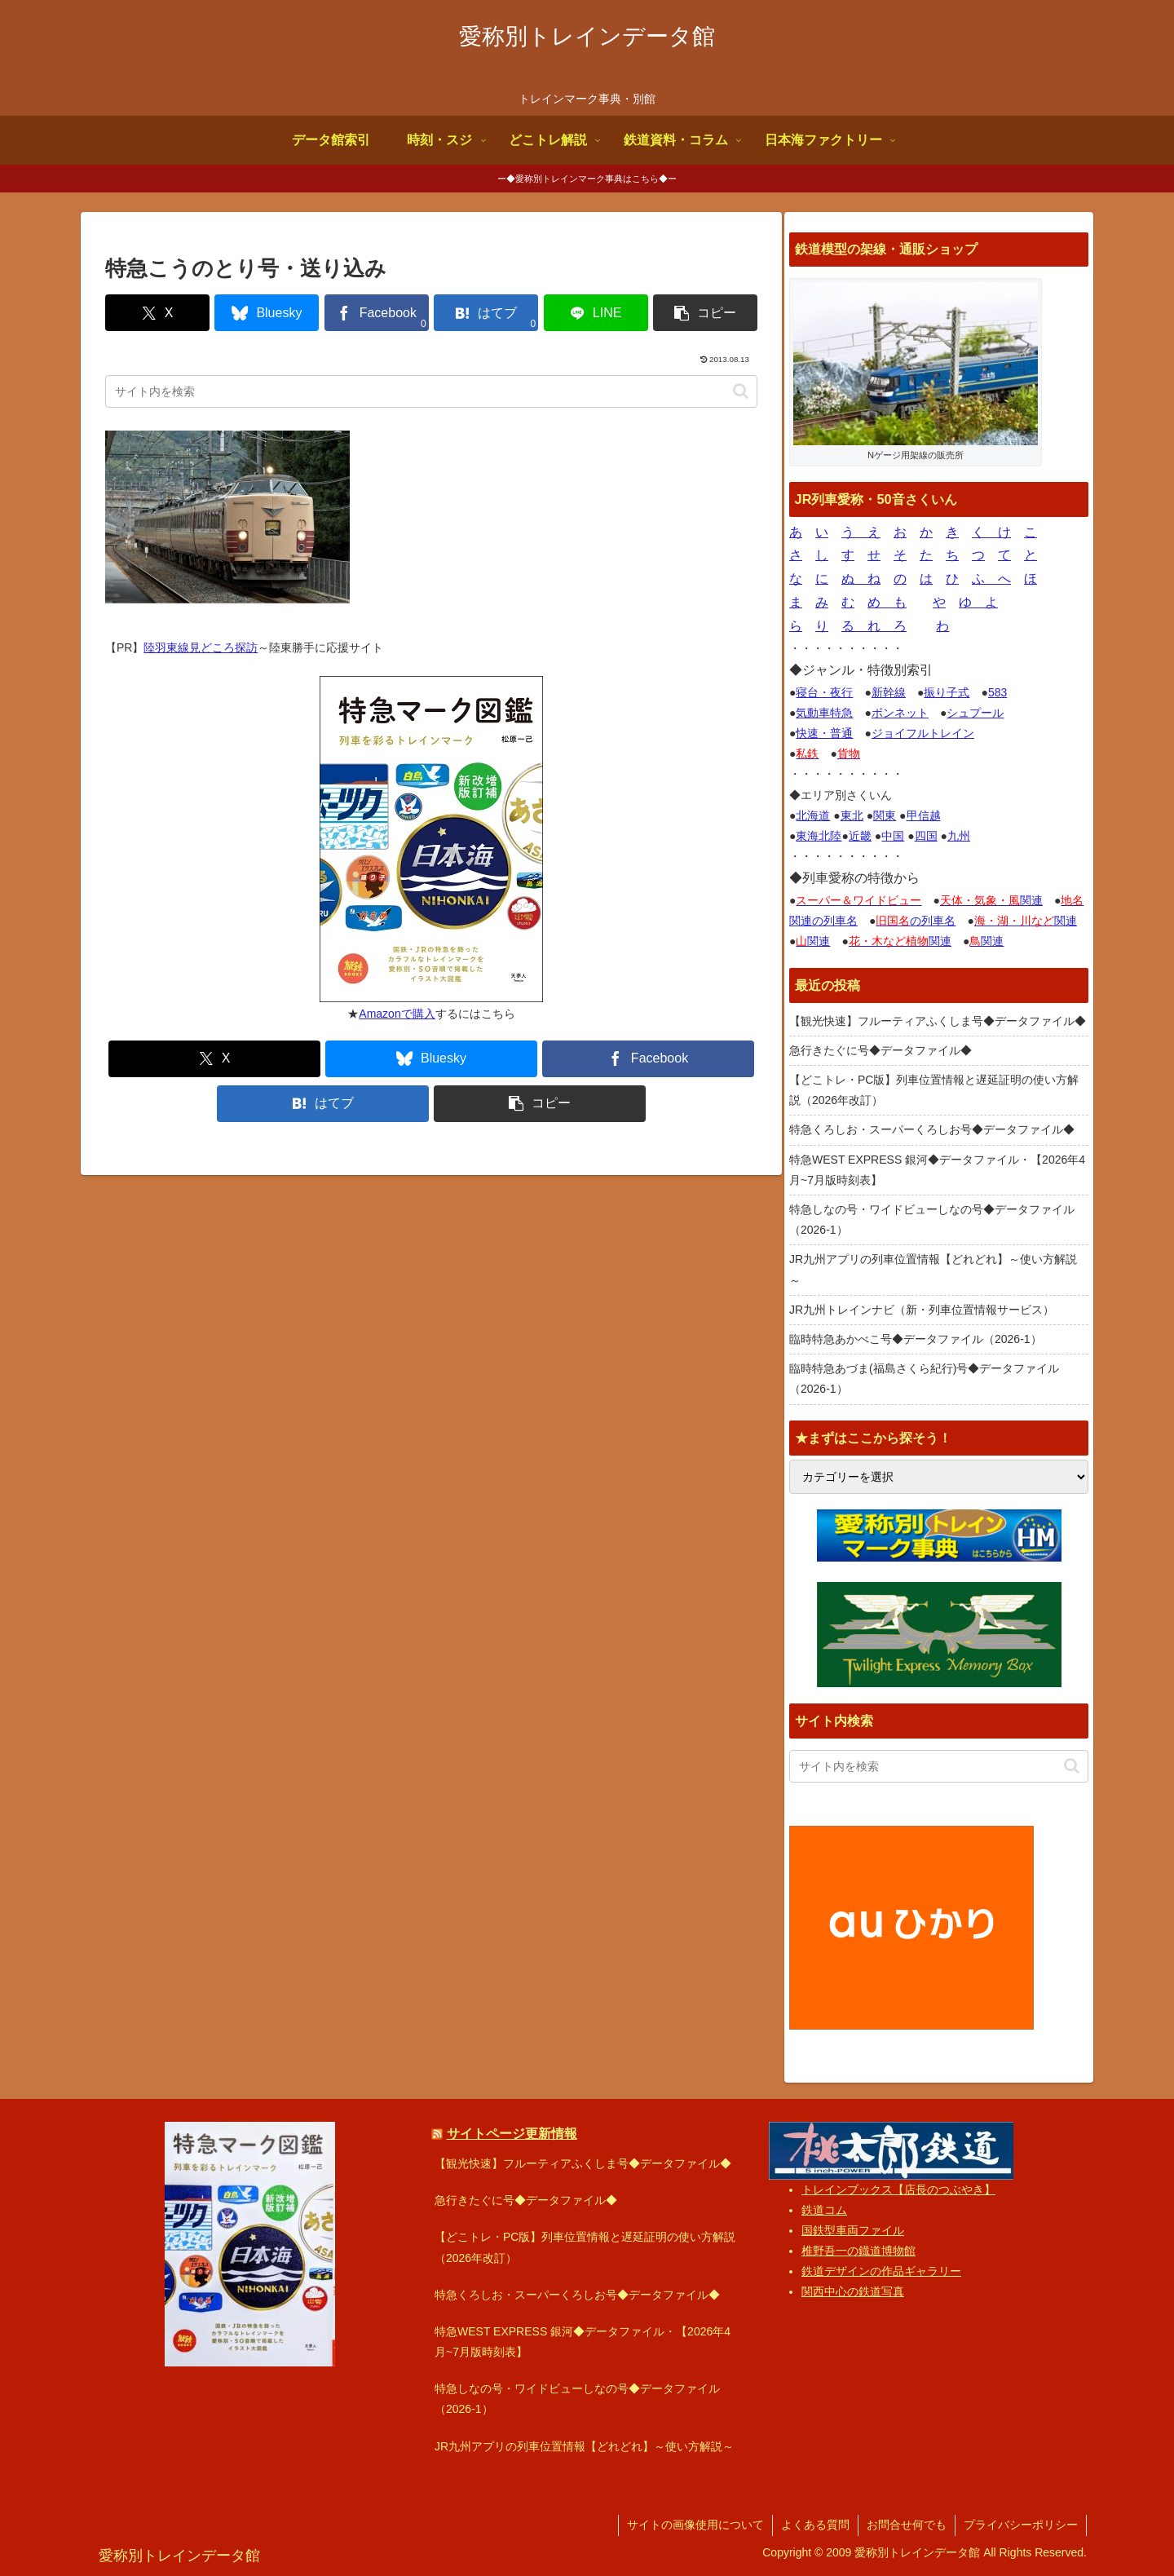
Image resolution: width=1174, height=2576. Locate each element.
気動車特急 (824, 712)
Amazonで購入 (397, 1013)
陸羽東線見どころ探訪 (200, 647)
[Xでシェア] (157, 312)
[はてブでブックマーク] (486, 312)
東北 (852, 815)
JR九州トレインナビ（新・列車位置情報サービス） (921, 1309)
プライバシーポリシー (1021, 2524)
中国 (892, 835)
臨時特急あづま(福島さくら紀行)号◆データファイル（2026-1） (924, 1378)
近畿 (860, 835)
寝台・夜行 (824, 692)
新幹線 (889, 692)
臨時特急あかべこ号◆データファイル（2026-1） (915, 1338)
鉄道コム (824, 2209)
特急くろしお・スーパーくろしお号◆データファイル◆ (932, 1129)
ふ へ (991, 578)
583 (997, 692)
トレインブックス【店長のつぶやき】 (898, 2189)
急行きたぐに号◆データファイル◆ (880, 1050)
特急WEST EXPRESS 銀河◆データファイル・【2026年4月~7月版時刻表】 (937, 1169)
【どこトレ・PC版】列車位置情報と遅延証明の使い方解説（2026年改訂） (934, 1090)
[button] (705, 312)
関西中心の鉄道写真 (852, 2291)
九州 (958, 835)
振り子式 (946, 692)
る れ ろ (874, 626)
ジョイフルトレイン (923, 733)
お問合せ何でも (907, 2524)
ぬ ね (860, 578)
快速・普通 (824, 733)
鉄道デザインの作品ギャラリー (881, 2271)
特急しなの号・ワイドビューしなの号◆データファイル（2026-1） (932, 1219)
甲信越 (924, 815)
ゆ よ (978, 602)
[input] (431, 391)
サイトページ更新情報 (512, 2133)
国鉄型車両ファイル (852, 2230)
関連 (991, 900)
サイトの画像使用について (695, 2524)
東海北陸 (818, 835)
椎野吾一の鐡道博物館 (858, 2250)
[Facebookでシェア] (376, 312)
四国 (926, 835)
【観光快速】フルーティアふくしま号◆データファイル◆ (937, 1020)
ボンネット (900, 712)
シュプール (975, 712)
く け (991, 532)
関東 (884, 815)
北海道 (813, 815)
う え (860, 532)
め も (887, 602)
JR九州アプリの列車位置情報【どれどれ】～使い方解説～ (933, 1269)
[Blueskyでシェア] (266, 312)
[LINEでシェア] (596, 312)
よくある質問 (815, 2524)
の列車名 (916, 920)
